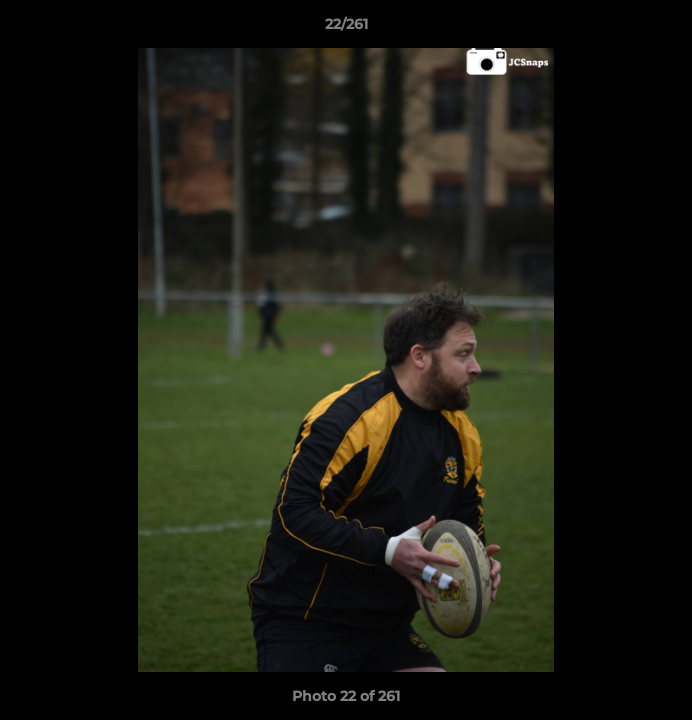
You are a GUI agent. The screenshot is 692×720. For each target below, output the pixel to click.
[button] (668, 29)
